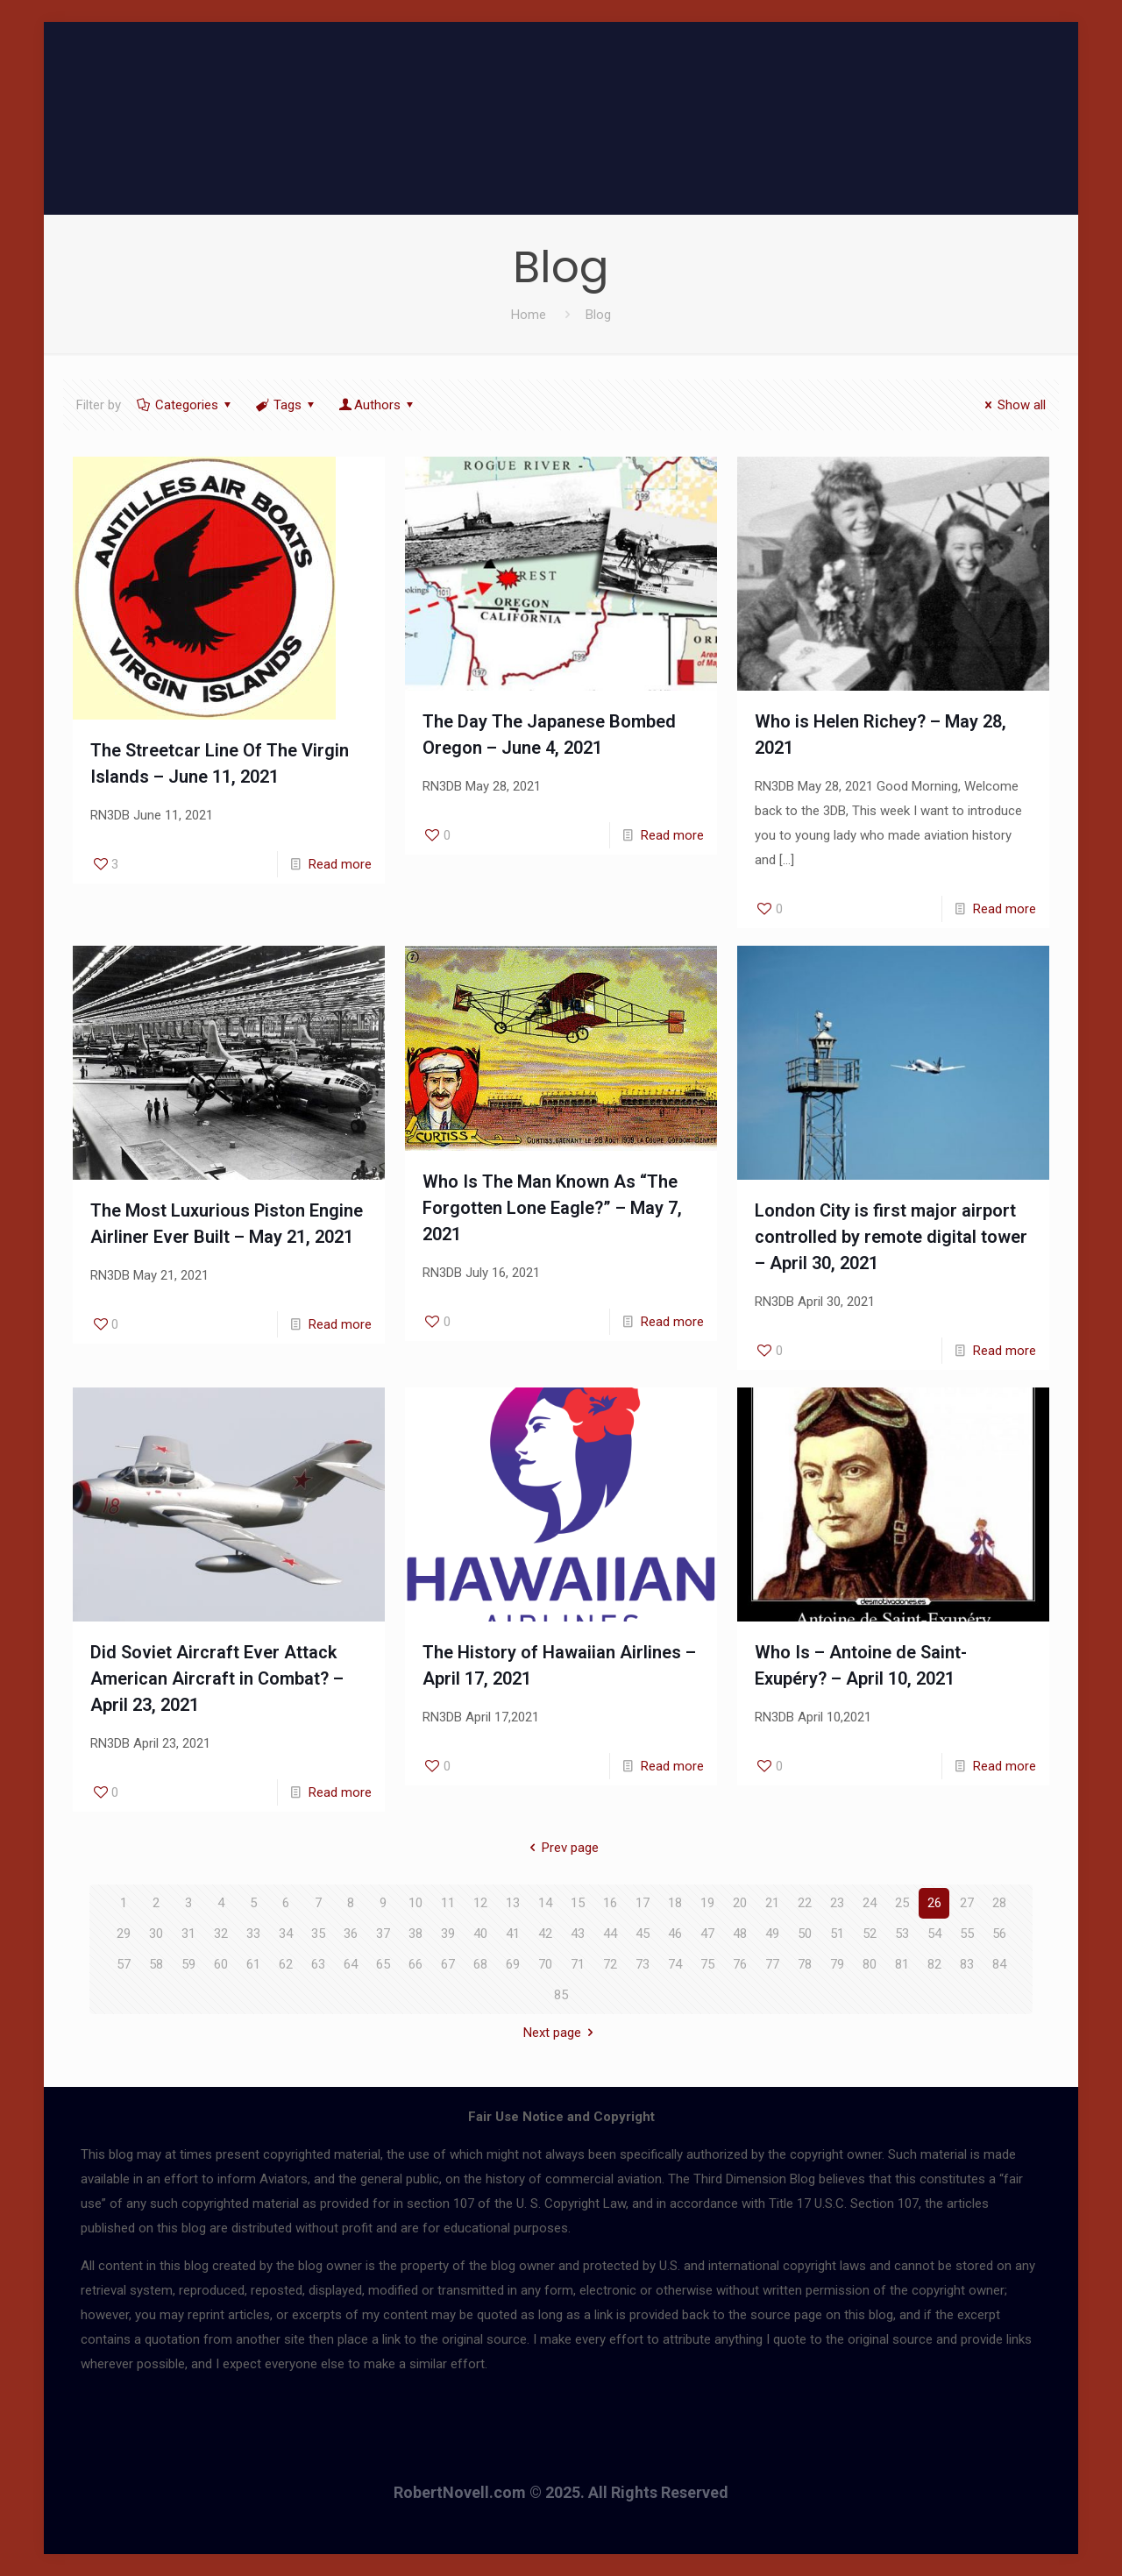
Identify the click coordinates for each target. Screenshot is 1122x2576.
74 (675, 1964)
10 (415, 1903)
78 (805, 1964)
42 (545, 1933)
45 (643, 1933)
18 (675, 1903)
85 (561, 1995)
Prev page (561, 1848)
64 (351, 1964)
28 (999, 1903)
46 (675, 1933)
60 (221, 1964)
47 (707, 1933)
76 (740, 1964)
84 (999, 1964)
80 (870, 1964)
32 (221, 1933)
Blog (598, 315)
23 (837, 1903)
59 (188, 1964)
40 (480, 1933)
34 (286, 1933)
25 (902, 1903)
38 (415, 1933)
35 (318, 1933)
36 (351, 1933)
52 (870, 1933)
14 (545, 1903)
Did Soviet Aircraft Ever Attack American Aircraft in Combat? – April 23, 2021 (217, 1678)
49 (772, 1933)
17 (643, 1903)
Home (528, 315)
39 (448, 1933)
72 (610, 1964)
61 (253, 1964)
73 (643, 1964)
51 (837, 1933)
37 (383, 1933)
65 (383, 1964)
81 (902, 1964)
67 (448, 1964)
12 (480, 1903)
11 (448, 1903)
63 (318, 1964)
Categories (185, 405)
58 (156, 1964)
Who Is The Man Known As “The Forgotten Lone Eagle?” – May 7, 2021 (552, 1208)
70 (545, 1964)
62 (286, 1964)
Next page (561, 2032)
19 (707, 1903)
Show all (1012, 405)
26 (934, 1903)
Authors (377, 405)
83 (967, 1964)
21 (772, 1903)
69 (513, 1964)
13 (513, 1903)
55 (967, 1933)
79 (837, 1964)
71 (578, 1964)
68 (480, 1964)
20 (740, 1903)
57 (124, 1964)
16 (610, 1903)
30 (156, 1933)
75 (707, 1964)
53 (902, 1933)
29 (124, 1933)
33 (253, 1933)
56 (999, 1933)
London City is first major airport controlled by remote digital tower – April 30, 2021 (891, 1237)
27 (967, 1903)
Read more (340, 864)
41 (513, 1933)
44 (610, 1933)
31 (188, 1933)
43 (578, 1933)
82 (934, 1964)
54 (934, 1933)
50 (805, 1933)
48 (740, 1933)
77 (772, 1964)
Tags (286, 405)
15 (578, 1903)
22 (805, 1903)
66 (415, 1964)
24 (870, 1903)
